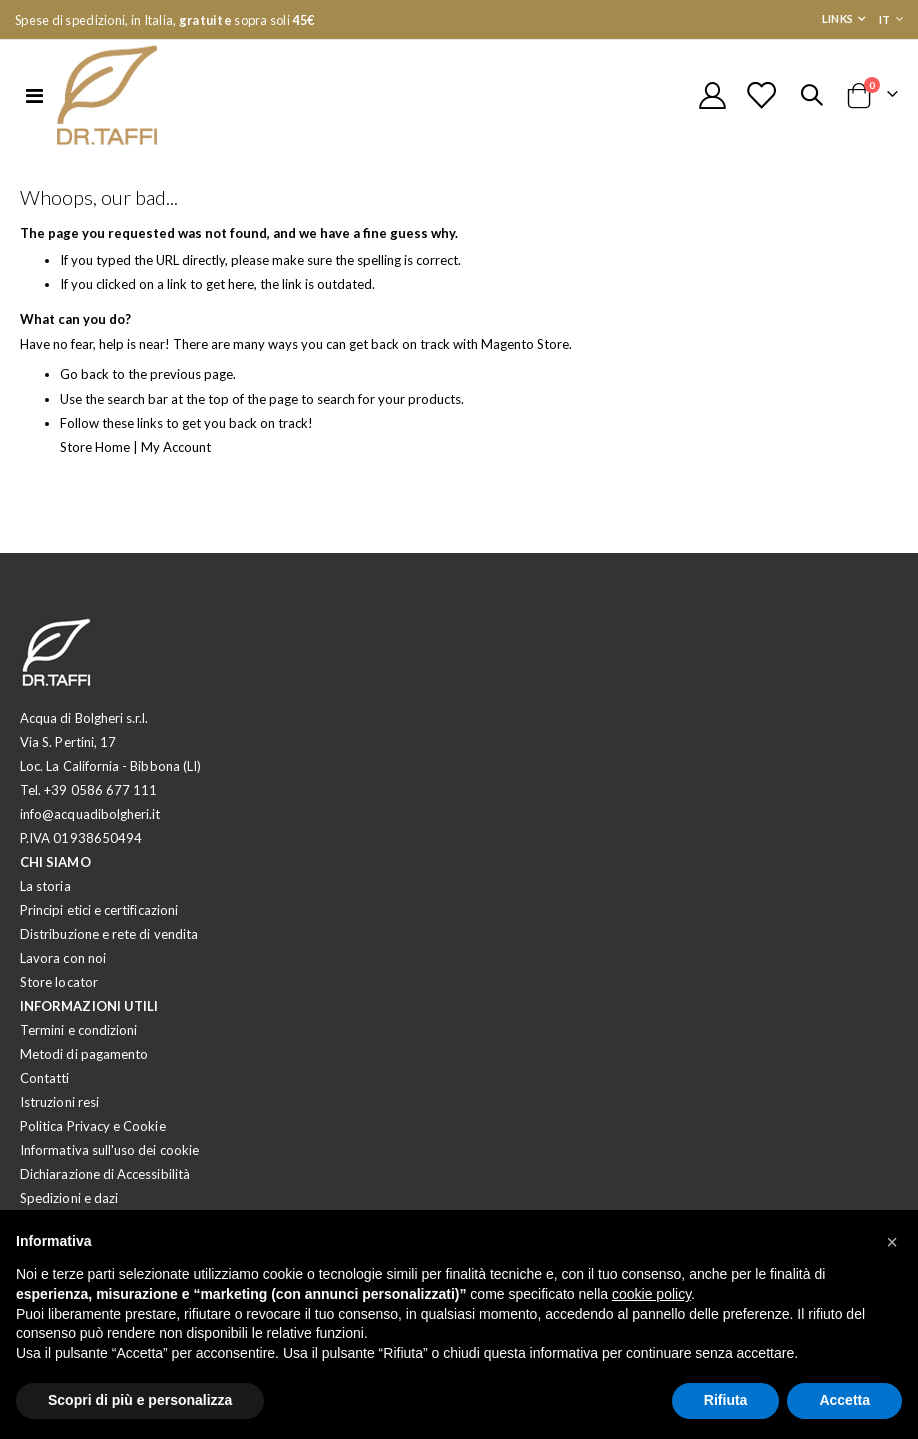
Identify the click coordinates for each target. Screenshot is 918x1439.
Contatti (45, 1088)
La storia (45, 896)
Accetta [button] (844, 1400)
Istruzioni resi (59, 1112)
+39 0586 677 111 (100, 800)
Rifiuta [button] (726, 1400)
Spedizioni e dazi (69, 1208)
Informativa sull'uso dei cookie (109, 1160)
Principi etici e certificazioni (99, 920)
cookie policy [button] (651, 1294)
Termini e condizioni (78, 1040)
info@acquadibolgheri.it (90, 824)
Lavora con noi (63, 968)
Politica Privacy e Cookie (93, 1136)
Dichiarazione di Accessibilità (105, 1184)
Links (837, 18)
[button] (892, 1242)
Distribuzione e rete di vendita (109, 944)
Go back (85, 383)
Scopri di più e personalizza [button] (140, 1400)
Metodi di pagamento (84, 1064)
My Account (184, 456)
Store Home (97, 456)
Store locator (59, 992)
